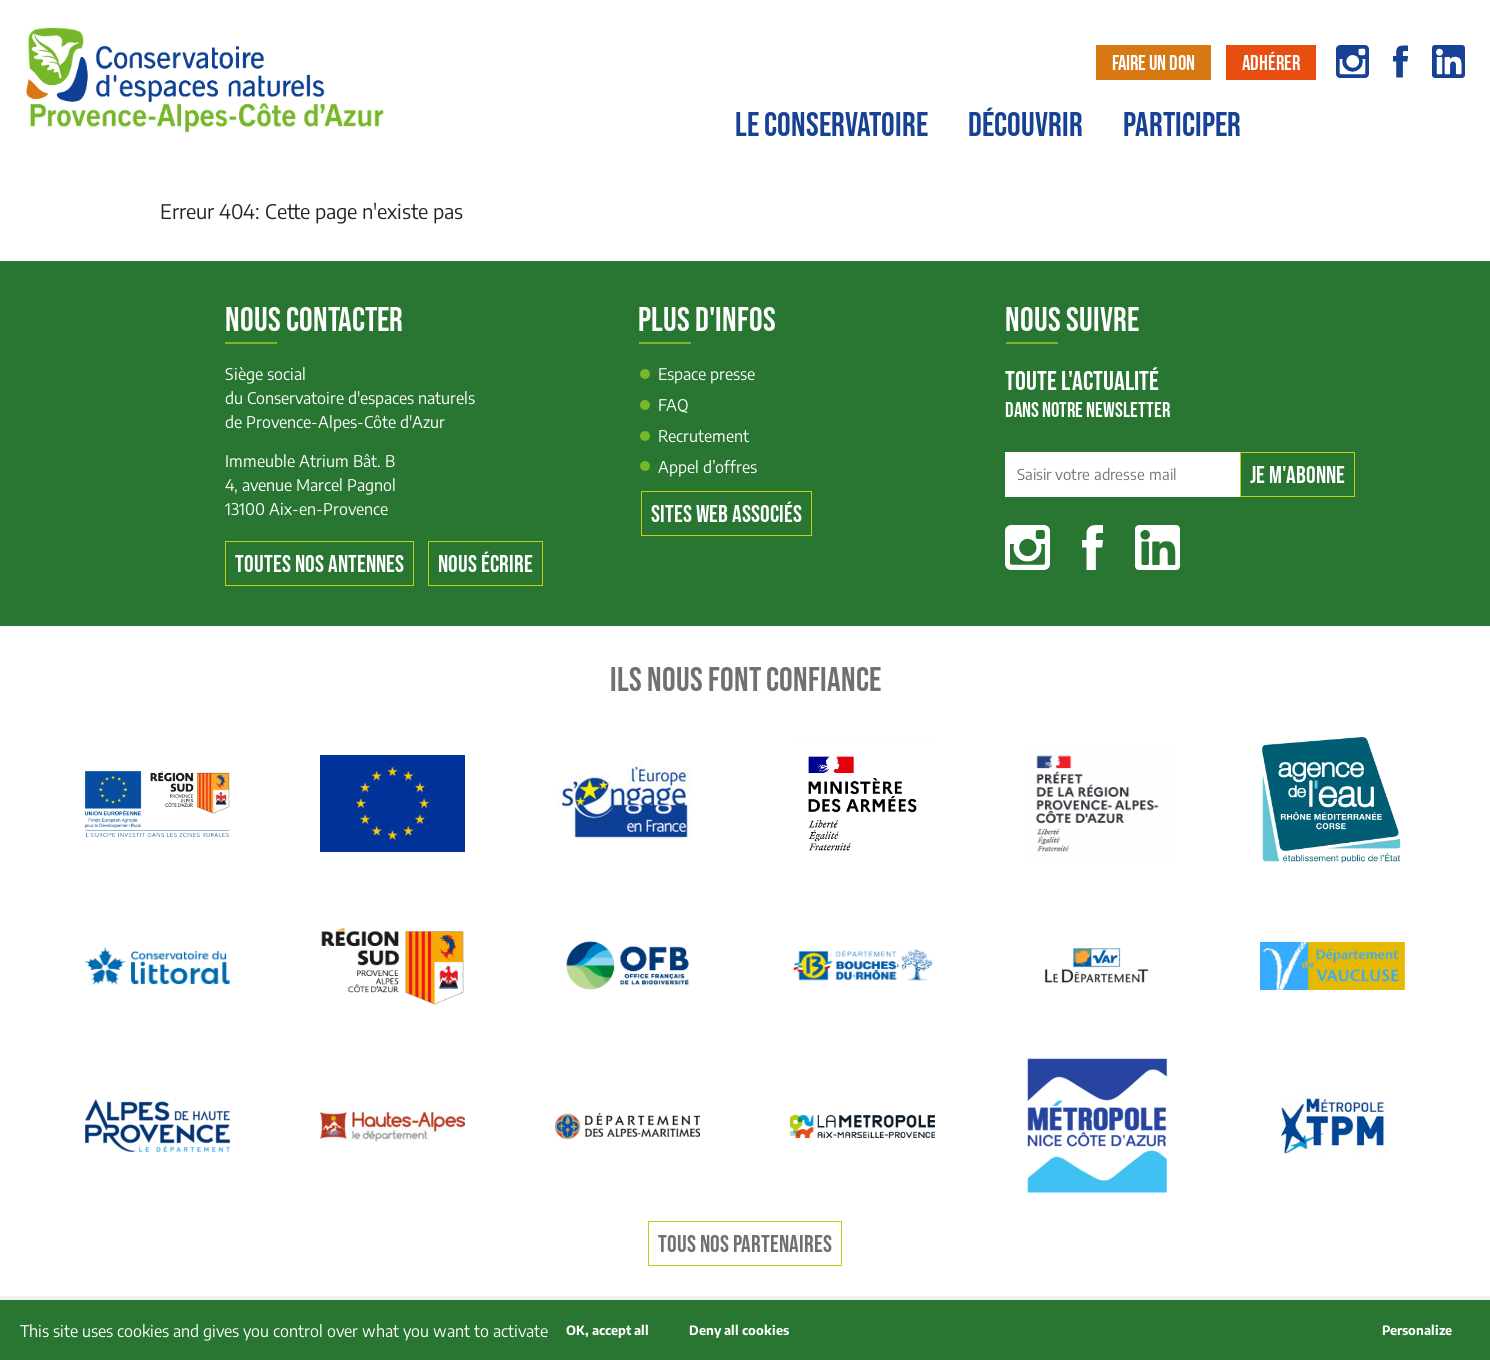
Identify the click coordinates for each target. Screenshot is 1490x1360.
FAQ (673, 405)
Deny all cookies (739, 1330)
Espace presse (706, 374)
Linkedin (1157, 547)
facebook (1400, 61)
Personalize (1417, 1330)
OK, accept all (607, 1330)
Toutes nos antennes (319, 564)
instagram (1352, 61)
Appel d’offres (707, 467)
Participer (1182, 126)
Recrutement (703, 436)
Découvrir (1025, 126)
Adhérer (1271, 63)
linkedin (1448, 61)
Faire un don (1153, 63)
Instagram (1027, 547)
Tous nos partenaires (745, 1244)
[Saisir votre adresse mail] (1122, 475)
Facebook (1092, 547)
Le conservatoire (831, 126)
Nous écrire (485, 564)
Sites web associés (726, 514)
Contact (1437, 136)
